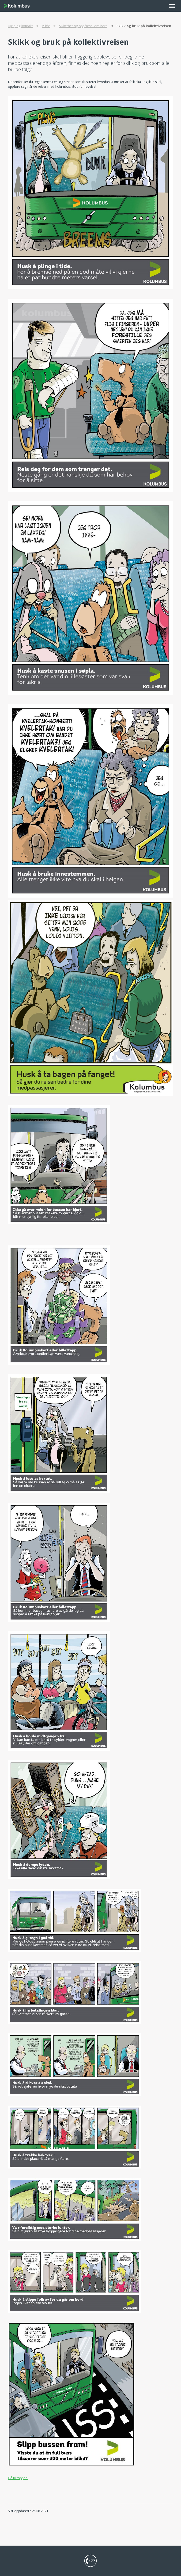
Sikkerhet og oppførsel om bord (83, 26)
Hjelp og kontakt (20, 26)
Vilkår (46, 26)
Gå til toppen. (18, 2478)
